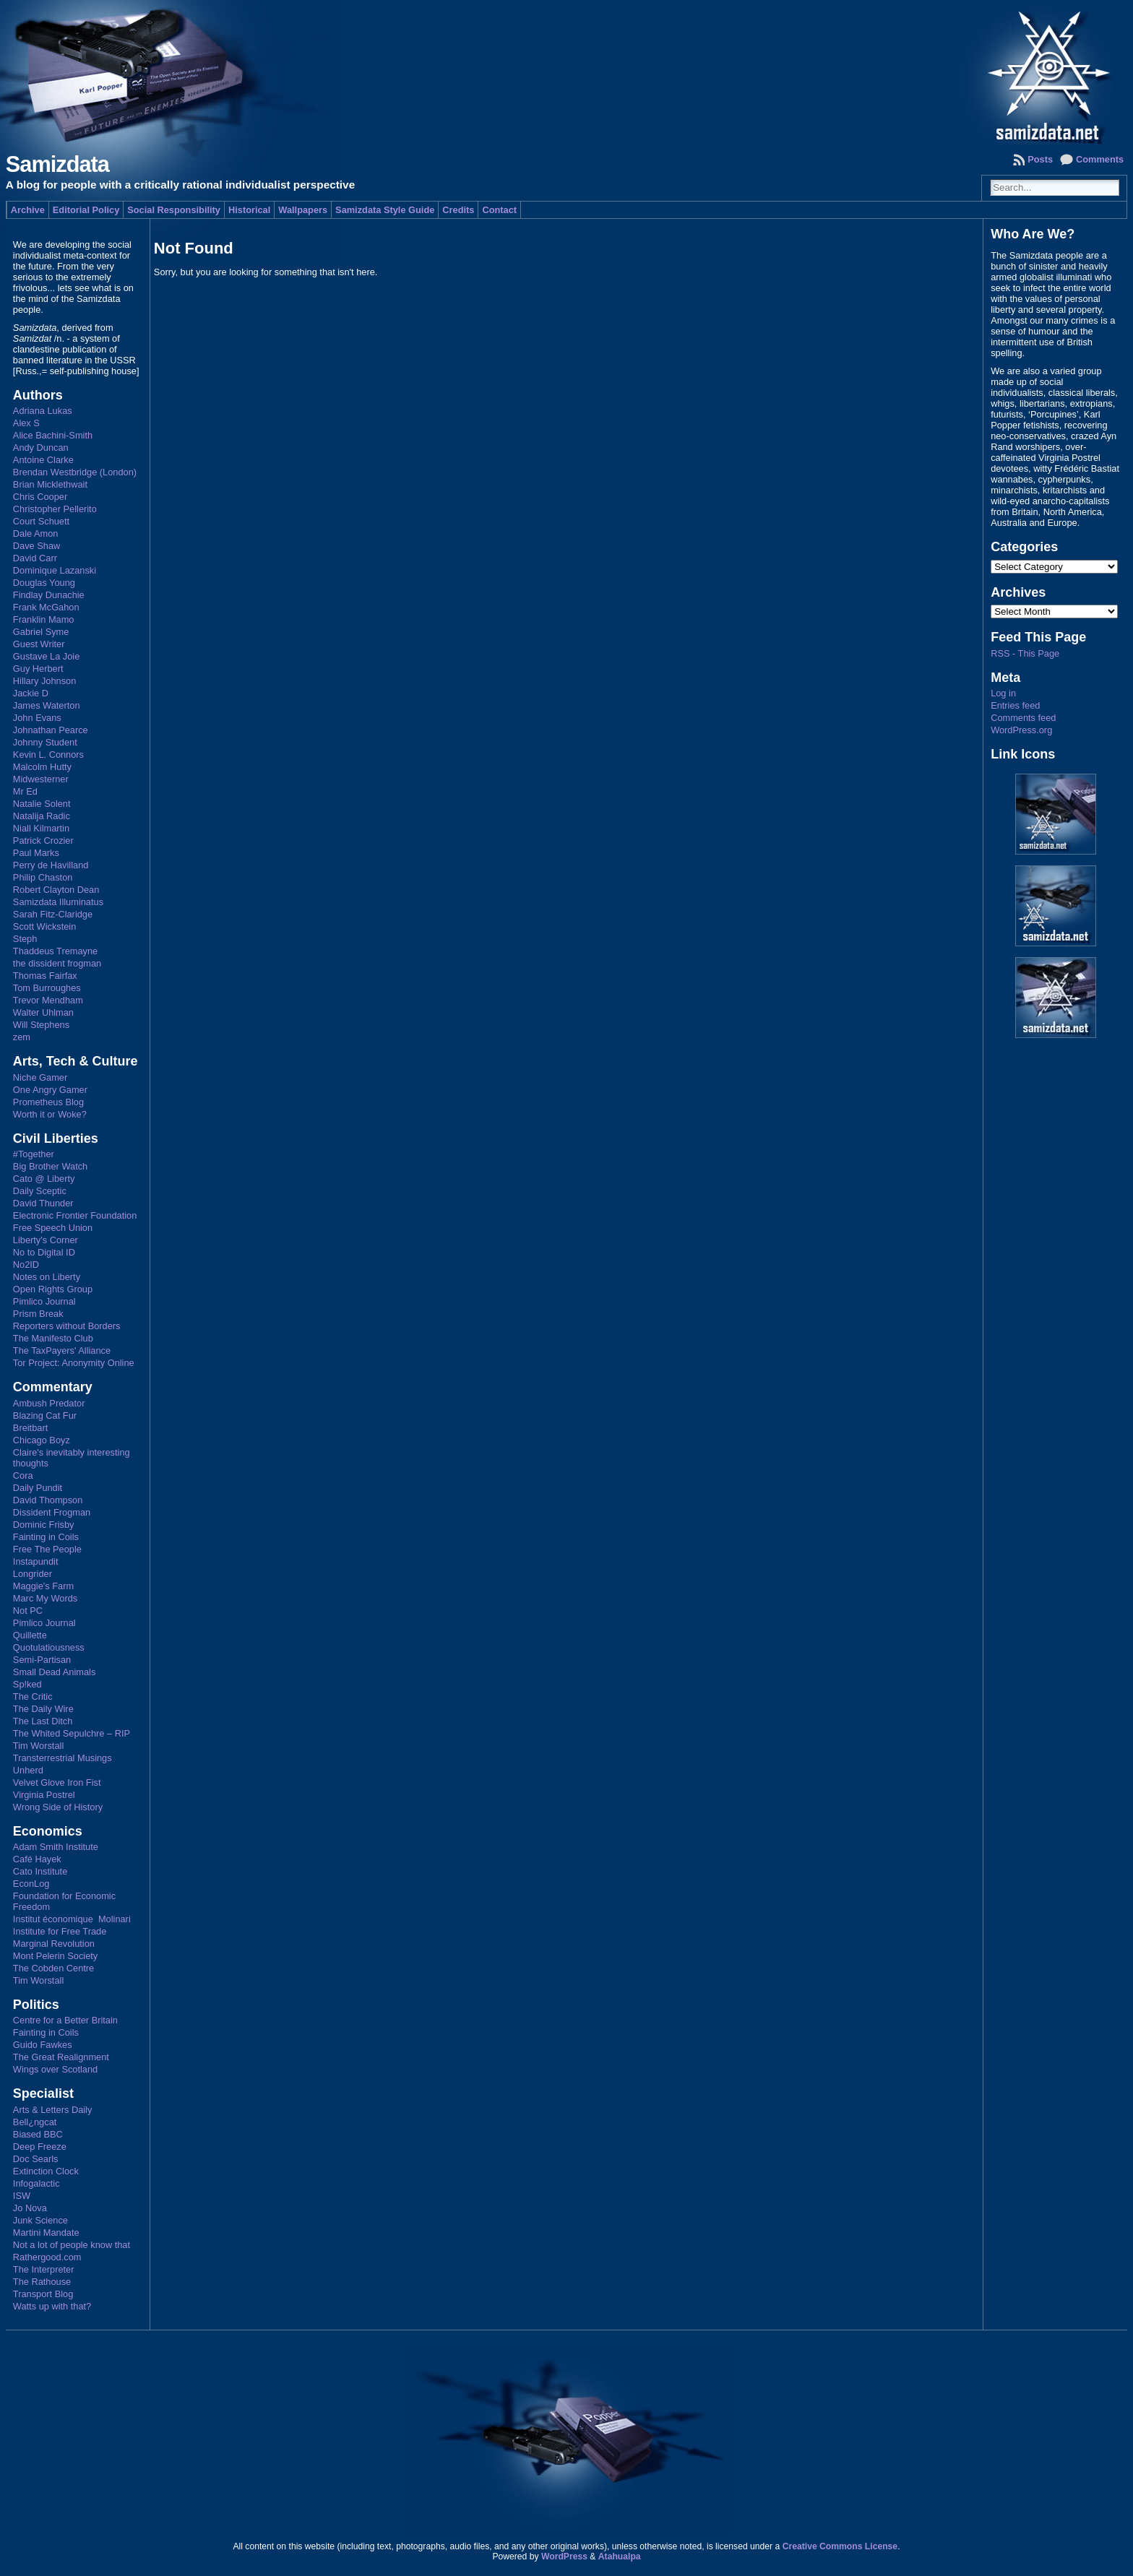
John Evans (37, 717)
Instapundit (36, 1561)
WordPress (564, 2556)
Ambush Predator (49, 1403)
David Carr (35, 558)
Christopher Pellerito (55, 508)
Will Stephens (41, 1024)
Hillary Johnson (45, 680)
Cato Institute (40, 1871)
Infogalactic (36, 2183)
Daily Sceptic (39, 1190)
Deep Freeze (39, 2146)
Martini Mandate (46, 2232)
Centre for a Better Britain (65, 2020)
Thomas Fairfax (45, 975)
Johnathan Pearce (50, 730)
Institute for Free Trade (59, 1931)
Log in (1003, 693)
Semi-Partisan (42, 1659)
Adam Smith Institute (55, 1846)
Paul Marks (36, 852)
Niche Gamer (40, 1077)
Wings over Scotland (55, 2069)
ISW (21, 2195)
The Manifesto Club (53, 1338)
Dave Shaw (36, 545)
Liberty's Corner (45, 1240)
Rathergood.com (47, 2257)
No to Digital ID (44, 1252)
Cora (23, 1475)
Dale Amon (36, 533)
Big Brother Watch (50, 1166)
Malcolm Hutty (42, 766)
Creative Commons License (840, 2546)
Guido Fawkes (42, 2044)
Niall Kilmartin (41, 828)
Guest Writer (39, 644)
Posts (1040, 159)
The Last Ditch (43, 1721)
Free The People (47, 1549)
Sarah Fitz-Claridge (52, 914)
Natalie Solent (42, 803)
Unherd (28, 1770)
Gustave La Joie (46, 656)
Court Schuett (41, 521)
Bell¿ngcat (34, 2122)
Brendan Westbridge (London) (75, 472)
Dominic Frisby (43, 1524)
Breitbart (30, 1427)
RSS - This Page (1025, 653)
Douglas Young (44, 582)
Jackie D (30, 693)
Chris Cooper (40, 496)
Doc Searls (36, 2158)
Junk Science (40, 2220)
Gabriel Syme (41, 631)
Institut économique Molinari (72, 1919)
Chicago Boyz (41, 1440)
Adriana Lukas (42, 410)
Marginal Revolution (54, 1943)
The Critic (33, 1696)
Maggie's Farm (43, 1586)
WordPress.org (1021, 730)
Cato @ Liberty (44, 1178)
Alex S (26, 423)
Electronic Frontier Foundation (75, 1215)
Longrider (32, 1573)
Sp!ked (27, 1684)
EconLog (31, 1883)
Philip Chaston (43, 877)
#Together (33, 1154)
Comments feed (1023, 717)
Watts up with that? (52, 2306)
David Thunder (43, 1203)
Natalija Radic (41, 816)
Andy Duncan (41, 447)
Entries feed (1015, 705)
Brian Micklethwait (50, 484)
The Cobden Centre (53, 1968)
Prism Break (38, 1313)
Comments (1100, 159)
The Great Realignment (61, 2057)
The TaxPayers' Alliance (62, 1350)
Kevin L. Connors (48, 754)
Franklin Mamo (43, 619)
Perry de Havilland (51, 865)
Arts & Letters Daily (52, 2109)
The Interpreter (43, 2269)
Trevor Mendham (48, 1000)
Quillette (30, 1635)
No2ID (26, 1264)
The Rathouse (42, 2281)
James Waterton (46, 705)
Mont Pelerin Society (55, 1955)
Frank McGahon (46, 607)
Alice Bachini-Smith (52, 435)
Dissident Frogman (51, 1512)
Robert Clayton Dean (56, 889)
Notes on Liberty (46, 1276)
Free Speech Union (52, 1227)
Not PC (28, 1610)
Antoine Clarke (43, 459)
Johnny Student (45, 742)
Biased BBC (38, 2134)
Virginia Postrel (44, 1794)
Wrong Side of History (58, 1807)
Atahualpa (619, 2556)
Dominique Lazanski (54, 570)
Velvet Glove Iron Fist (57, 1782)
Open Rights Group (52, 1289)
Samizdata (57, 164)
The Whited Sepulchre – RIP (71, 1733)
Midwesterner (41, 779)
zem (21, 1037)
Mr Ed (25, 791)
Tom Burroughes (47, 987)
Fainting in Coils (46, 1536)
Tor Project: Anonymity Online (73, 1362)
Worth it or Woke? (50, 1114)
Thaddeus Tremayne (55, 951)
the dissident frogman (57, 963)
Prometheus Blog (48, 1102)
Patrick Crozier (43, 840)
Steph (25, 938)
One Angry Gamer (50, 1089)
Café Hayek (37, 1859)
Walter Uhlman (43, 1012)
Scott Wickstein (44, 926)
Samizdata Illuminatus (58, 901)
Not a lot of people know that (71, 2244)
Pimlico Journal (44, 1301)
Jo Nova (30, 2208)
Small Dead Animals (54, 1672)
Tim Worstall (38, 1745)
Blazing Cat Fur (45, 1415)
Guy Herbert (38, 668)
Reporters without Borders (67, 1326)
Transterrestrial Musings (62, 1757)
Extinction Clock (46, 2171)
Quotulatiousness (49, 1647)
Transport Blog (43, 2293)
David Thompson (48, 1500)
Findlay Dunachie (49, 594)
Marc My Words (45, 1598)
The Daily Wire (43, 1708)
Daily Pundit (37, 1487)
